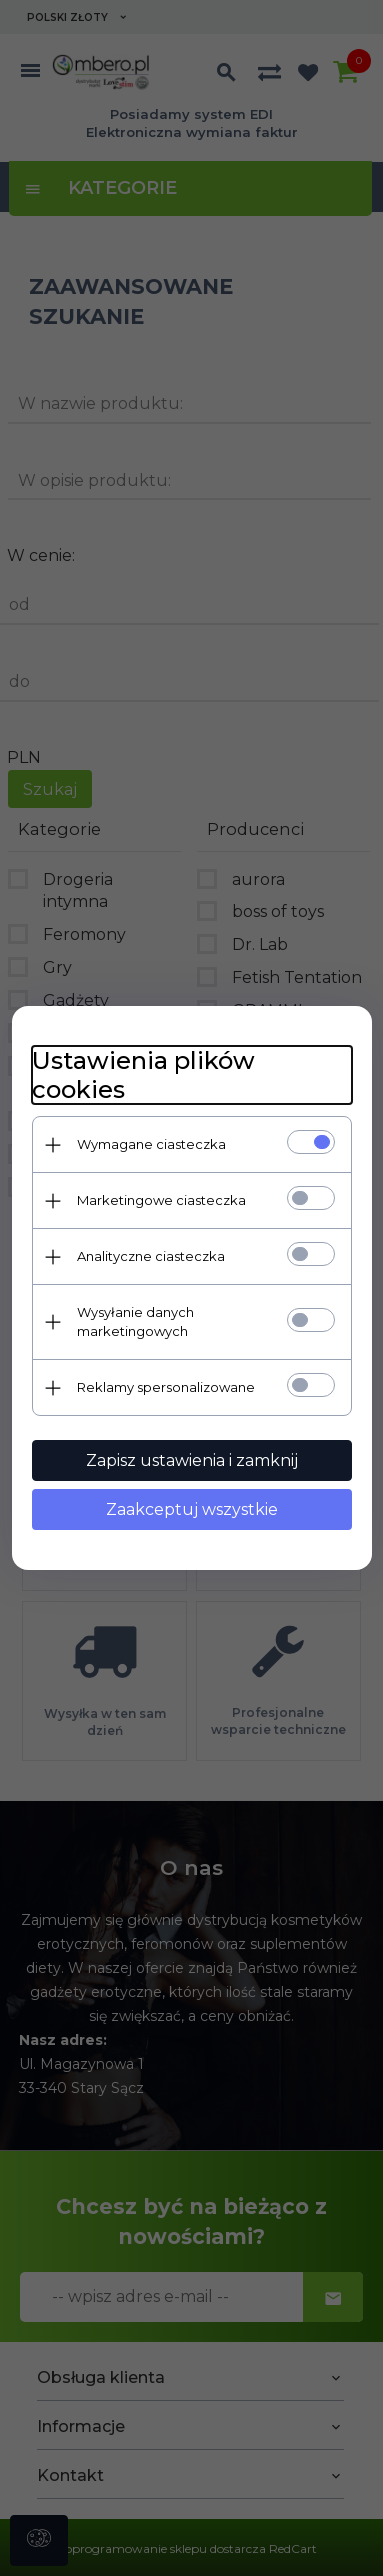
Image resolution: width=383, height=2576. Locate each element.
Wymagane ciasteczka (151, 1144)
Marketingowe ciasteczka (161, 1200)
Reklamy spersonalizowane (166, 1387)
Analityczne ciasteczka (151, 1256)
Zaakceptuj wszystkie (192, 1509)
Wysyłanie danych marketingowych (135, 1321)
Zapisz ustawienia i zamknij (192, 1460)
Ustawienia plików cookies (143, 1075)
